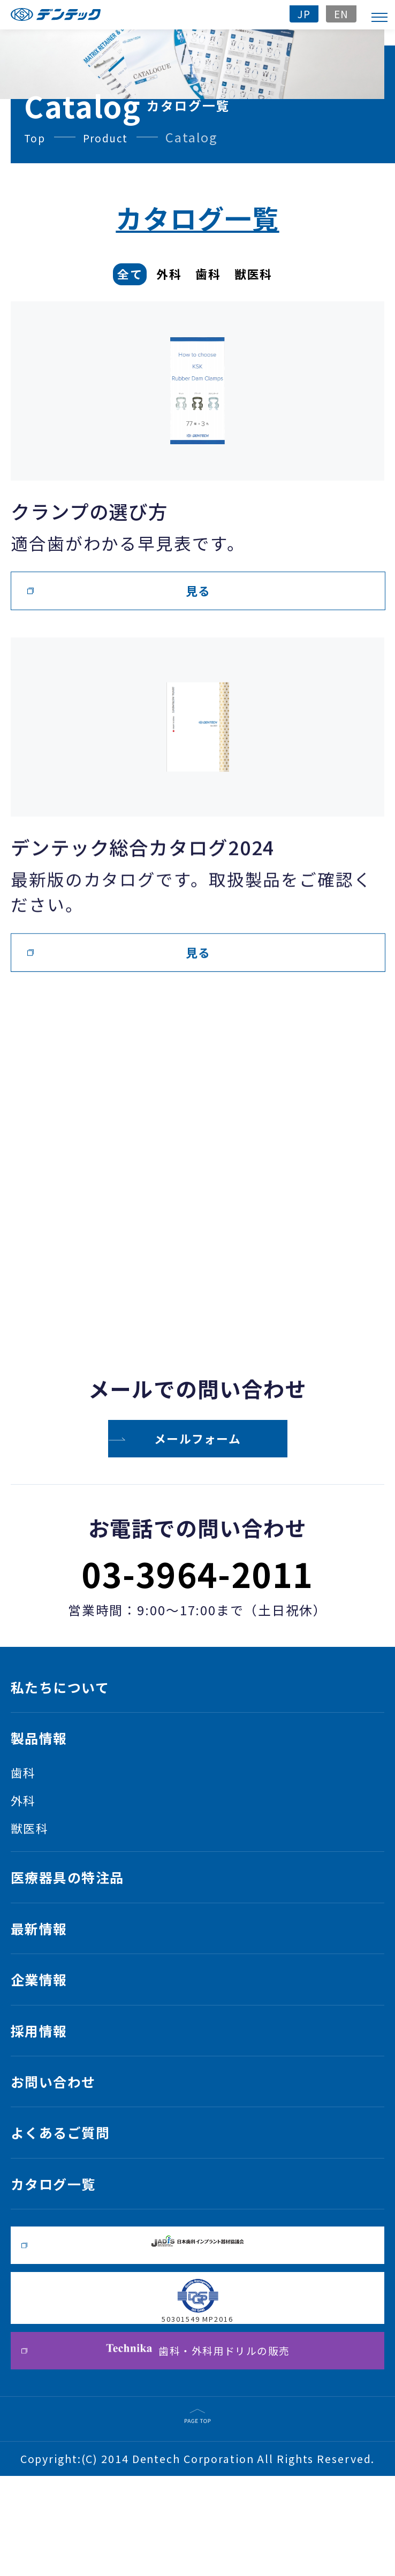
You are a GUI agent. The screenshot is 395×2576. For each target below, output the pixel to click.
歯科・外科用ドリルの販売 (198, 2445)
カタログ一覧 (65, 2274)
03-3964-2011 (197, 1581)
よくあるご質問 (74, 2215)
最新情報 (47, 1981)
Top (36, 137)
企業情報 (47, 2039)
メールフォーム (197, 1439)
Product (113, 137)
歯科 (27, 1802)
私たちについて (74, 1704)
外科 (27, 1834)
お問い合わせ (65, 2157)
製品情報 (47, 1763)
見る (198, 591)
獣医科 (35, 1865)
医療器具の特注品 (83, 1922)
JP (299, 13)
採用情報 (47, 2098)
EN (339, 13)
